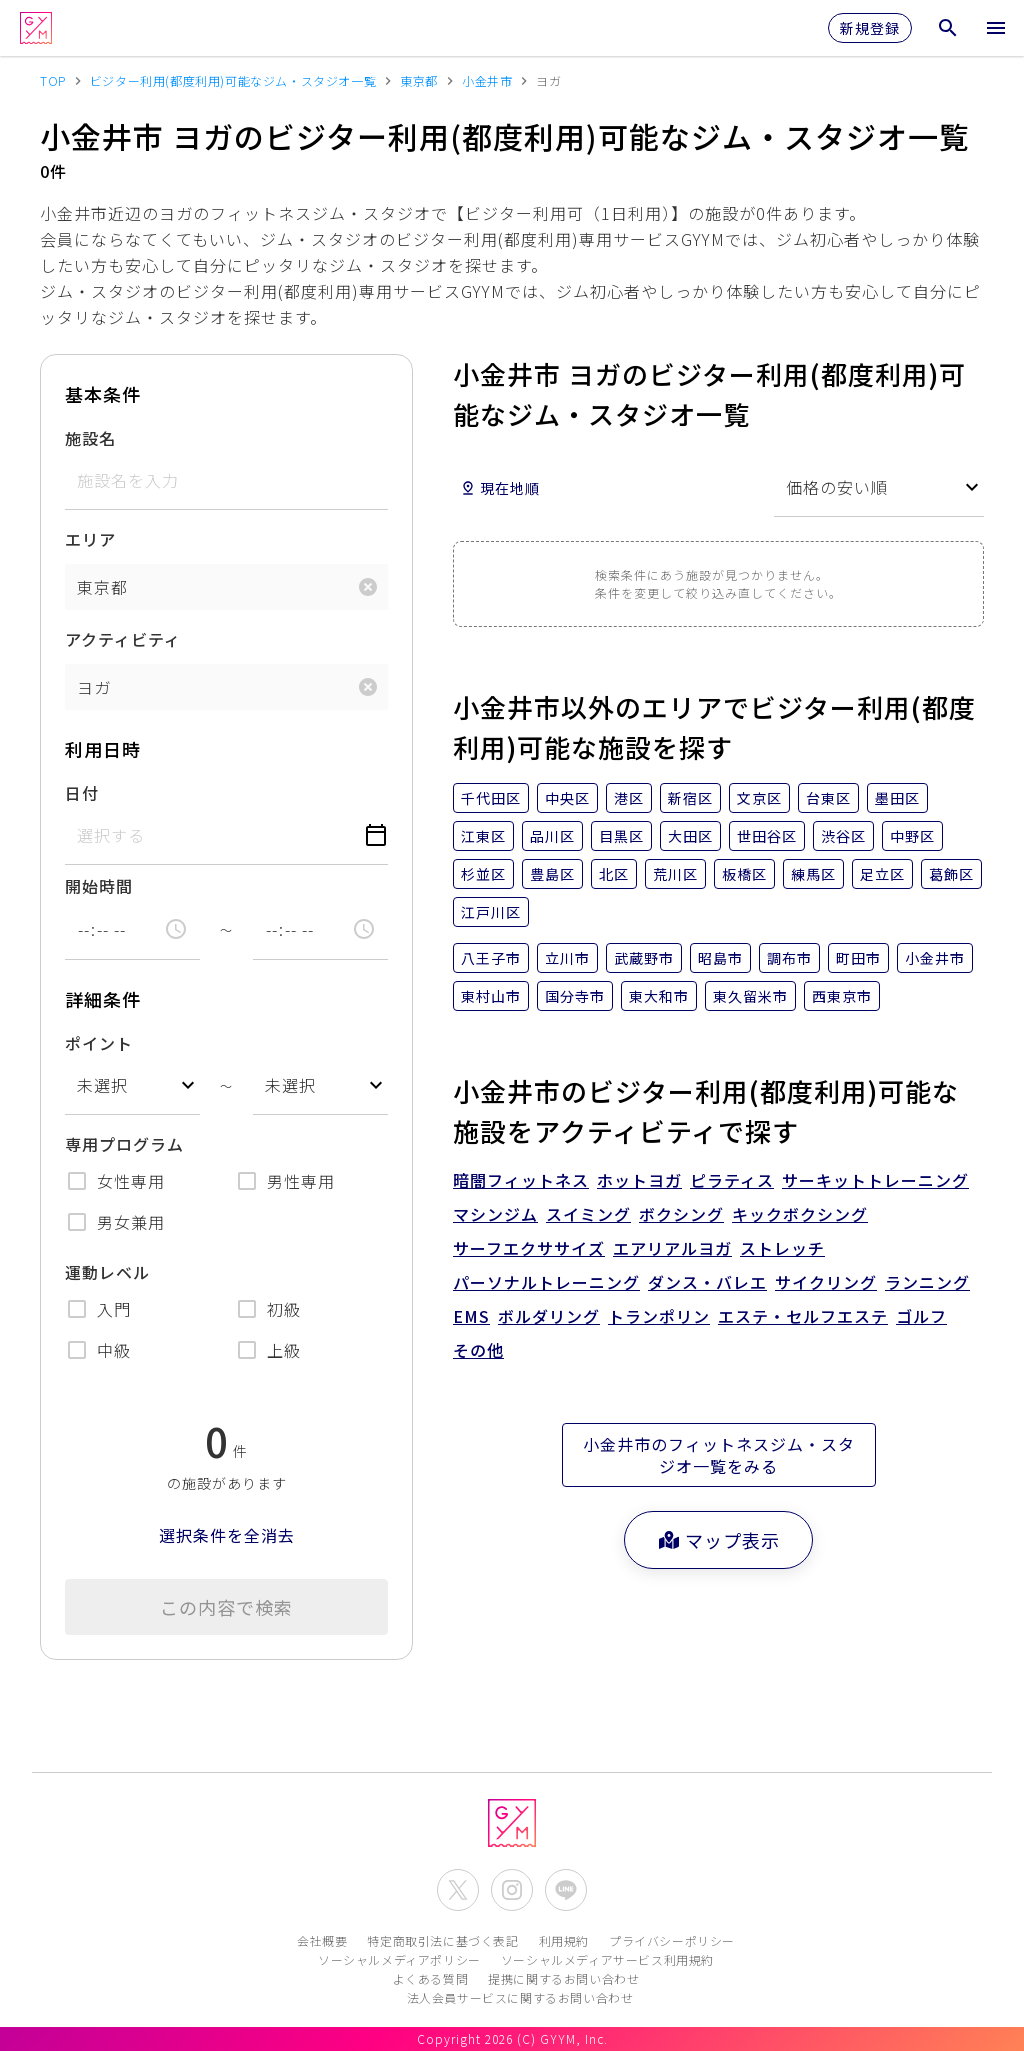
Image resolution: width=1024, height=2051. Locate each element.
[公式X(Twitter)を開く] (458, 1890)
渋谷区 (843, 836)
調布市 (789, 958)
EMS (471, 1316)
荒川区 (675, 874)
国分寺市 (575, 996)
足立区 (882, 874)
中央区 (567, 798)
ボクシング (681, 1214)
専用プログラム (124, 1144)
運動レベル (107, 1272)
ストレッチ (782, 1248)
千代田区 (491, 798)
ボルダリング (549, 1316)
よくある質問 (431, 1978)
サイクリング (826, 1282)
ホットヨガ (639, 1180)
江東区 (483, 836)
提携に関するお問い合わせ (563, 1978)
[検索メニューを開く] (948, 28)
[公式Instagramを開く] (512, 1890)
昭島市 (720, 958)
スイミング (588, 1214)
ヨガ (94, 687)
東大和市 (659, 996)
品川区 (552, 836)
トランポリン (659, 1316)
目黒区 (621, 836)
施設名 (90, 438)
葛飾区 (951, 874)
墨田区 (897, 798)
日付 (82, 793)
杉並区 (483, 874)
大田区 (690, 836)
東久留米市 (750, 996)
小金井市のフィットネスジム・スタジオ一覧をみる (719, 1455)
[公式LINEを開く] (566, 1890)
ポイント (99, 1043)
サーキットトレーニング (875, 1180)
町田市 (858, 958)
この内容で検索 (226, 1607)
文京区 (759, 798)
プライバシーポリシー (672, 1940)
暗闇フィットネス (521, 1180)
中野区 (912, 836)
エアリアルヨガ (672, 1248)
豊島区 (552, 874)
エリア (90, 539)
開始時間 (99, 886)
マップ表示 (718, 1540)
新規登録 (870, 28)
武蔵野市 (644, 958)
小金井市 (935, 958)
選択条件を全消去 (227, 1535)
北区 (614, 874)
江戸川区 (491, 912)
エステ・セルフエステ (803, 1316)
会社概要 (322, 1940)
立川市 (567, 958)
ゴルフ (921, 1316)
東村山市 (491, 996)
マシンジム (495, 1214)
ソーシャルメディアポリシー (399, 1959)
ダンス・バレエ (707, 1282)
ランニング (927, 1282)
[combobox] (132, 1085)
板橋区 (744, 874)
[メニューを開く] (996, 28)
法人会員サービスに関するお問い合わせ (520, 1997)
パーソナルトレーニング (546, 1282)
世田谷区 (767, 836)
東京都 (102, 587)
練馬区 (813, 874)
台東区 (828, 798)
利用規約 (564, 1940)
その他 (478, 1350)
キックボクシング (800, 1214)
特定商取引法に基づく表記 (442, 1940)
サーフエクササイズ (529, 1248)
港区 (629, 798)
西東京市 (842, 996)
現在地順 (500, 488)
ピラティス (732, 1180)
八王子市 (491, 958)
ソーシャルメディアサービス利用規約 (607, 1959)
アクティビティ (123, 639)
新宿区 (690, 798)
